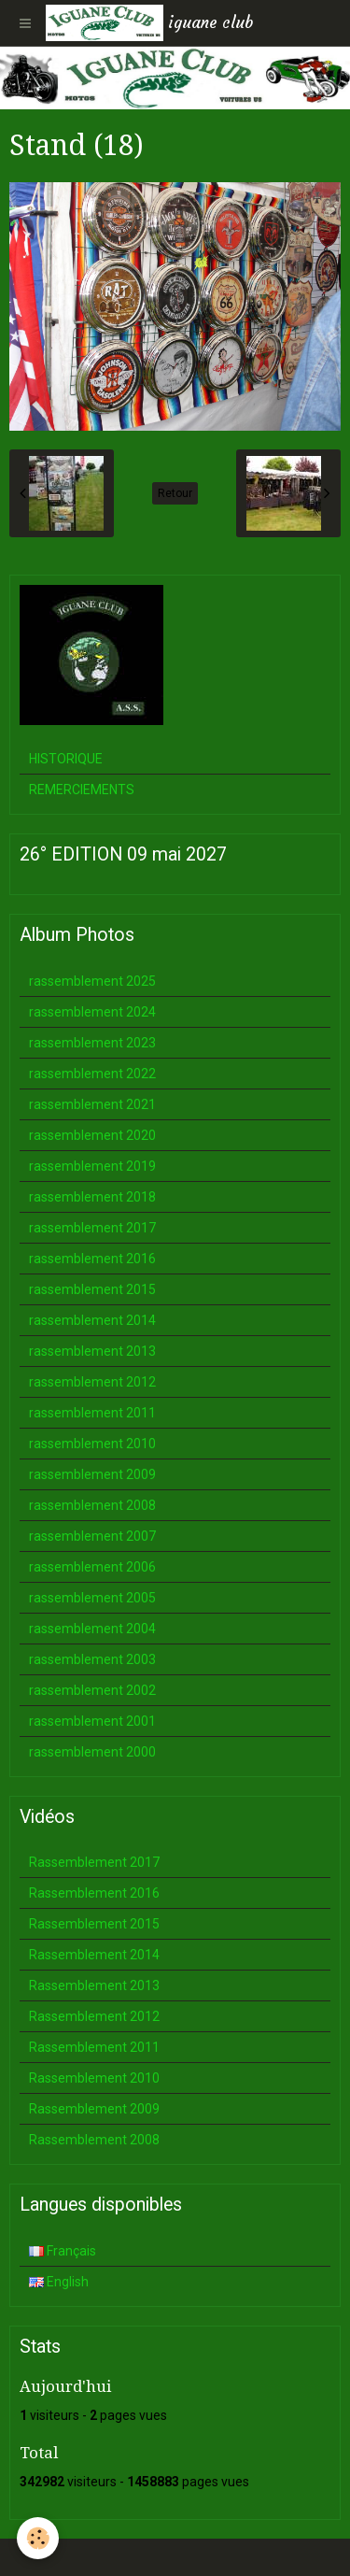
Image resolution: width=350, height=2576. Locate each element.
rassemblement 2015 (92, 1289)
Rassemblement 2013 (94, 1985)
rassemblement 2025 (92, 981)
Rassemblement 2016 (94, 1893)
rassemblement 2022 (92, 1073)
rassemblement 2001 (92, 1721)
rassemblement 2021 (92, 1104)
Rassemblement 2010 (94, 2078)
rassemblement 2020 (92, 1135)
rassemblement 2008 (92, 1505)
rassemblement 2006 (92, 1566)
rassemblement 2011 (92, 1412)
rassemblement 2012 (92, 1381)
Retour (175, 493)
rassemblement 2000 (92, 1751)
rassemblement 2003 (92, 1659)
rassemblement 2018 (92, 1196)
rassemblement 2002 (92, 1690)
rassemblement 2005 (92, 1597)
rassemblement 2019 (92, 1166)
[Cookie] (38, 2538)
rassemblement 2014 (92, 1320)
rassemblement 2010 (92, 1443)
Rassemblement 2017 (94, 1862)
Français (62, 2250)
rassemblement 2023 (92, 1042)
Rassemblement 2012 (94, 2016)
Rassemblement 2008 (94, 2139)
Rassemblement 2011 (94, 2047)
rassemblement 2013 (92, 1351)
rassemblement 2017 (92, 1227)
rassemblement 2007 (92, 1536)
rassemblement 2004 (92, 1628)
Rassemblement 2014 (94, 1954)
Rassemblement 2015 (94, 1923)
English (59, 2281)
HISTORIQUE (66, 758)
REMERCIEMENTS (81, 789)
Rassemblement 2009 (94, 2108)
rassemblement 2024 (92, 1011)
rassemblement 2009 (92, 1474)
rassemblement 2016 (92, 1258)
